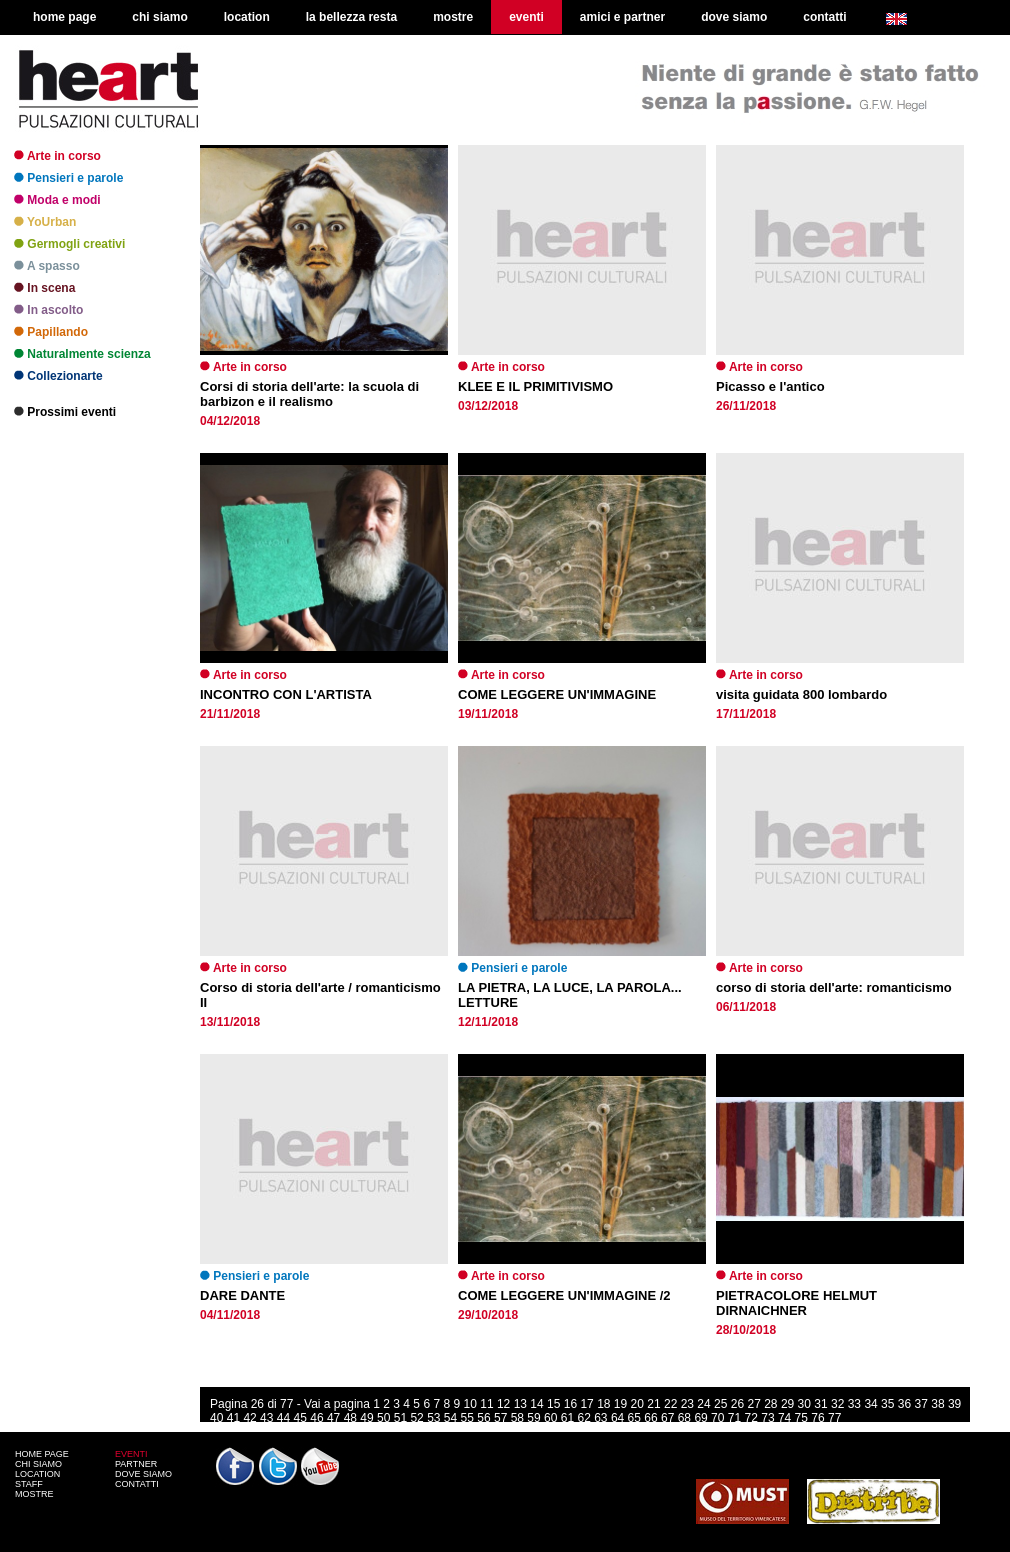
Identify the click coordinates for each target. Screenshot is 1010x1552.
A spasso (47, 266)
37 (921, 1404)
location (247, 17)
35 (887, 1404)
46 (316, 1418)
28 (770, 1404)
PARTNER (136, 1464)
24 (703, 1404)
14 (536, 1404)
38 (937, 1404)
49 (366, 1418)
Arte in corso (57, 156)
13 (520, 1404)
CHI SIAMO (38, 1464)
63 (600, 1418)
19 (620, 1404)
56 (483, 1418)
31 (820, 1404)
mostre (453, 17)
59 (533, 1418)
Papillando (51, 332)
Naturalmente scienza (82, 354)
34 (870, 1404)
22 (670, 1404)
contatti (824, 17)
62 (583, 1418)
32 (837, 1404)
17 (586, 1404)
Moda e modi (57, 200)
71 (734, 1418)
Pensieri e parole (68, 178)
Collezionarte (58, 376)
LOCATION (37, 1474)
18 (603, 1404)
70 (717, 1418)
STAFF (29, 1484)
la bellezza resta (351, 17)
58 (517, 1418)
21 (653, 1404)
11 (486, 1404)
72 (751, 1418)
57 (500, 1418)
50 (383, 1418)
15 (553, 1404)
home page (64, 17)
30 (804, 1404)
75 (801, 1418)
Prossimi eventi (65, 412)
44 (283, 1418)
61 (567, 1418)
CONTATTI (137, 1484)
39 (954, 1404)
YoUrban (45, 222)
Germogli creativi (69, 244)
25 (720, 1404)
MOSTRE (34, 1494)
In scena (44, 288)
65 (634, 1418)
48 (350, 1418)
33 (854, 1404)
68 (684, 1418)
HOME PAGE (42, 1454)
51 (400, 1418)
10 (470, 1404)
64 (617, 1418)
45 (300, 1418)
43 (266, 1418)
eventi (526, 17)
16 (570, 1404)
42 (249, 1418)
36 (904, 1404)
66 (650, 1418)
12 (503, 1404)
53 (433, 1418)
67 (667, 1418)
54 (450, 1418)
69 (700, 1418)
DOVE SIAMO (143, 1474)
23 (687, 1404)
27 (753, 1404)
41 (233, 1418)
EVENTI (131, 1454)
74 (784, 1418)
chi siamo (159, 17)
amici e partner (622, 17)
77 (834, 1418)
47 (333, 1418)
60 (550, 1418)
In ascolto (48, 310)
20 (637, 1404)
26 (737, 1404)
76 (817, 1418)
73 (767, 1418)
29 (787, 1404)
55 (467, 1418)
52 (416, 1418)
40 (216, 1418)
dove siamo (734, 17)
